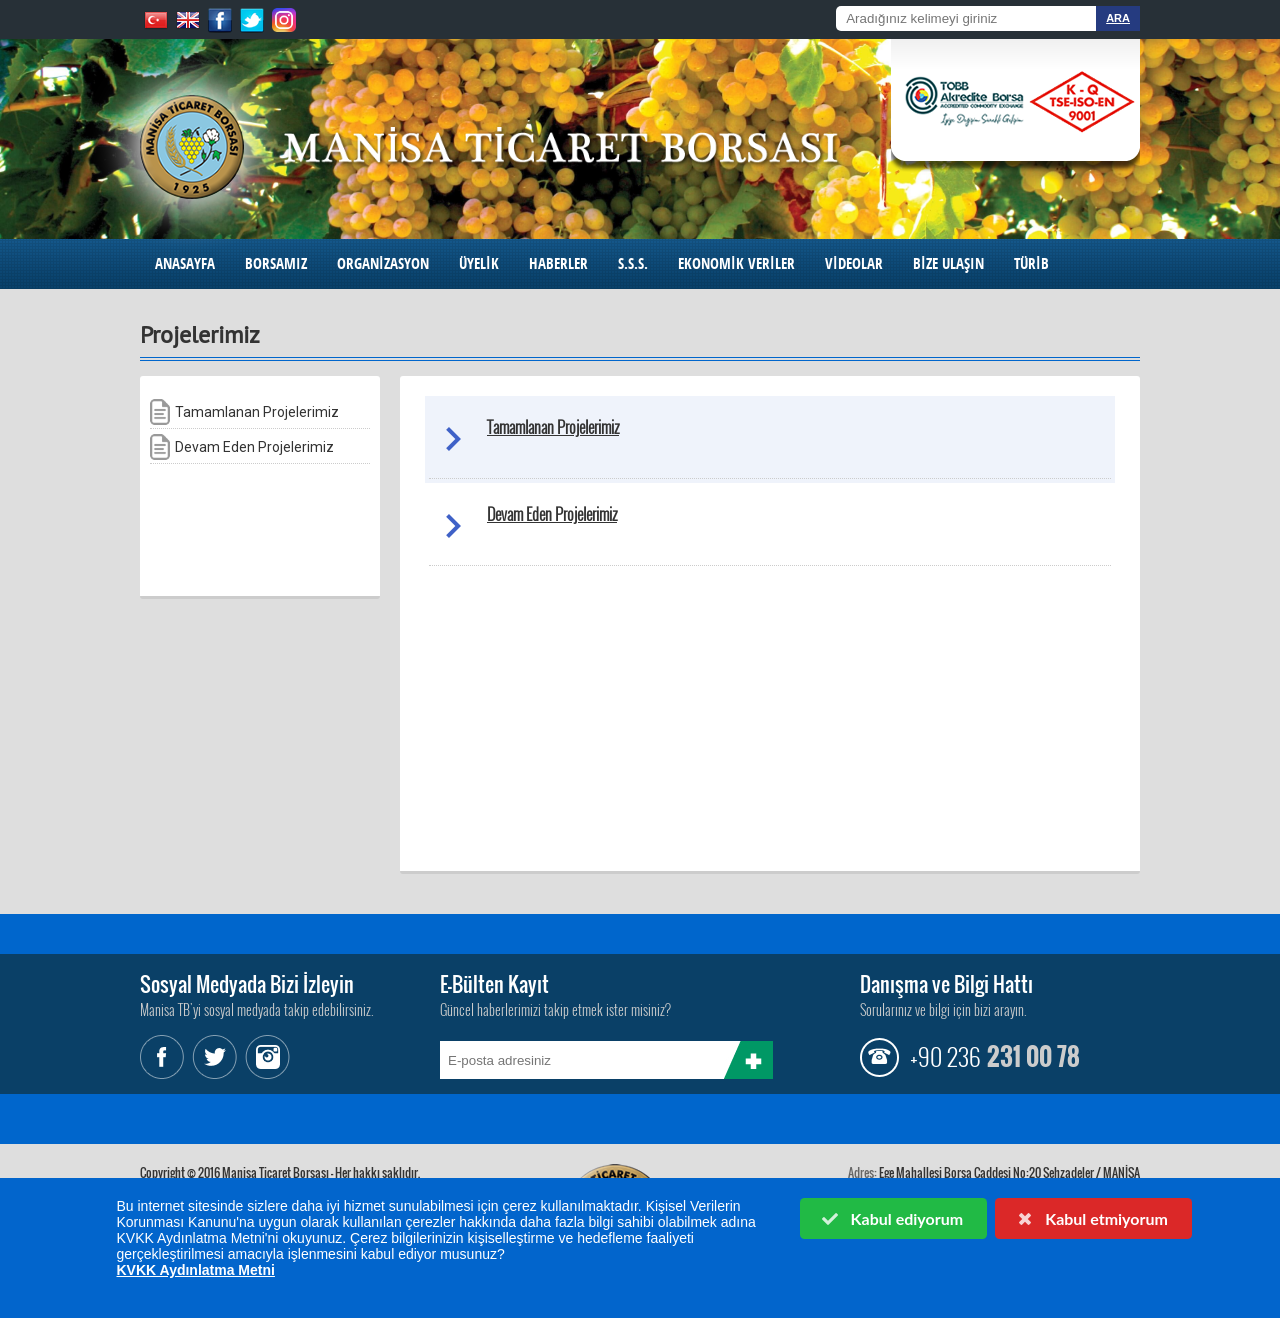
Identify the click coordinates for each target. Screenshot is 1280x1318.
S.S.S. (633, 263)
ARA (1118, 18)
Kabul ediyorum (892, 1218)
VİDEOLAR (854, 263)
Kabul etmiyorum (1092, 1218)
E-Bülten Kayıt (494, 984)
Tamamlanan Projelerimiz (553, 427)
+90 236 (945, 1056)
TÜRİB (1031, 263)
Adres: (862, 1172)
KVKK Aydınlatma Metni (196, 1270)
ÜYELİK (479, 263)
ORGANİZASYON (383, 263)
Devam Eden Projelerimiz (552, 514)
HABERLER (558, 263)
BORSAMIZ (276, 263)
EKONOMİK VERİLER (736, 263)
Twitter (215, 1057)
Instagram (265, 1057)
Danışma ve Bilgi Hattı (946, 984)
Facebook (165, 1057)
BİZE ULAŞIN (948, 263)
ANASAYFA (185, 263)
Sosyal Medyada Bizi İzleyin (247, 984)
